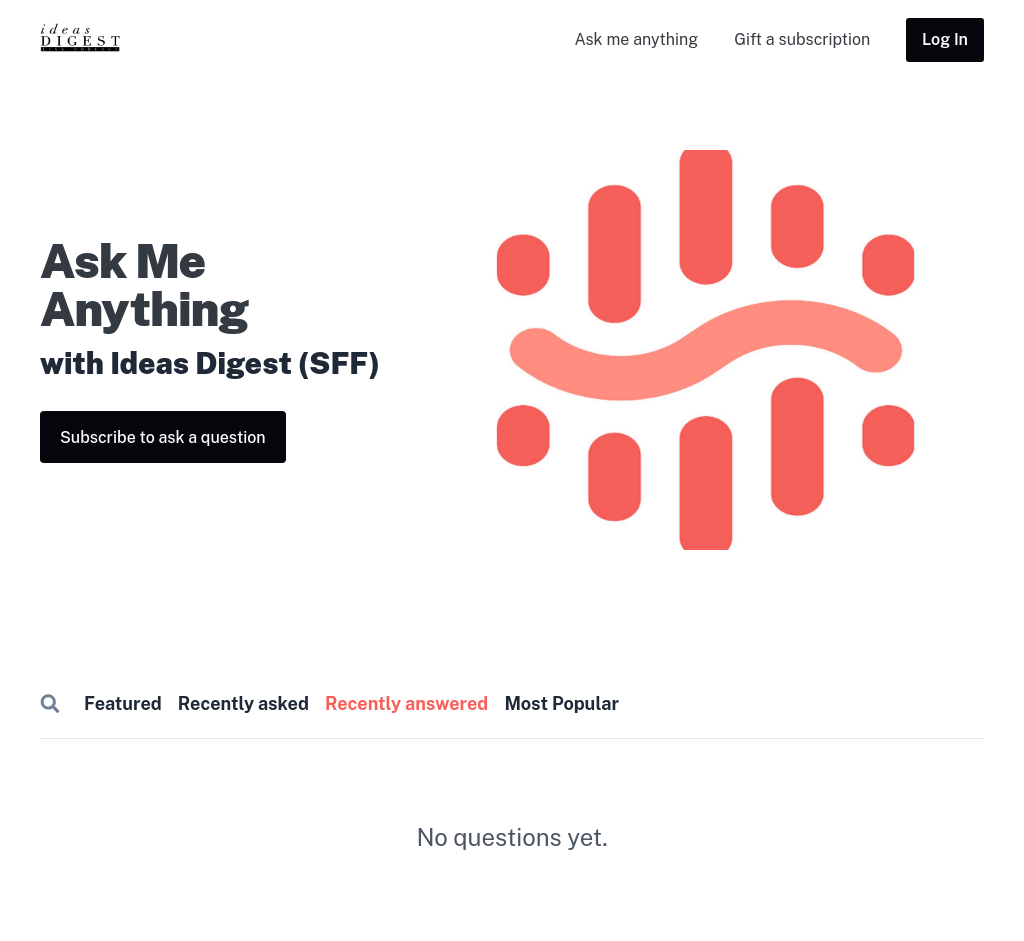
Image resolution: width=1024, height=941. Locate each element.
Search (50, 704)
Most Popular (561, 703)
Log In (945, 39)
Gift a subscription (802, 39)
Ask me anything (636, 39)
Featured (123, 703)
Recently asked (243, 703)
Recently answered (406, 703)
